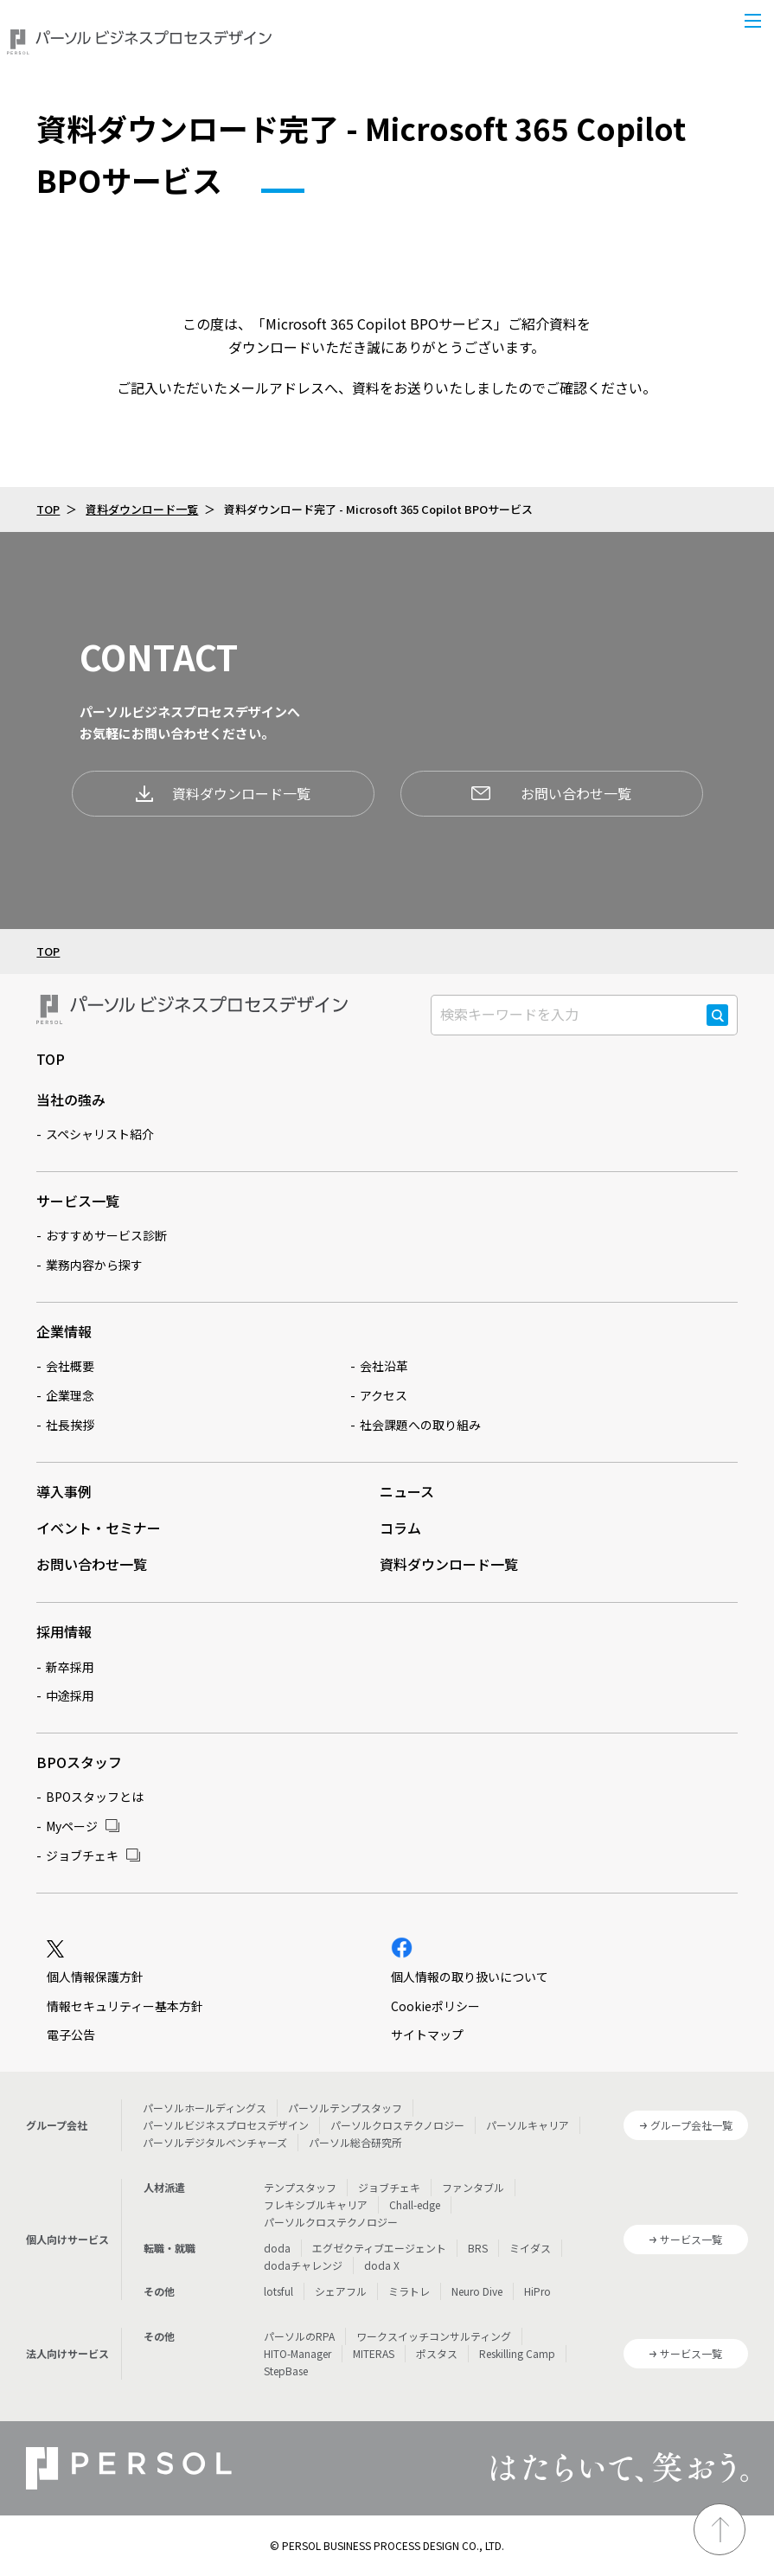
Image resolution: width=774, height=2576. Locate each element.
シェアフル (341, 2291)
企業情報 (64, 1331)
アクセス (383, 1395)
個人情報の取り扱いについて (469, 1976)
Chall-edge (414, 2204)
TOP (48, 509)
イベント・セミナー (98, 1527)
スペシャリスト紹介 (100, 1134)
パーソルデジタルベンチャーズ (215, 2142)
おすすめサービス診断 (106, 1235)
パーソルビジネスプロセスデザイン (226, 2125)
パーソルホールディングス (204, 2107)
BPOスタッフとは (95, 1796)
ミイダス (530, 2247)
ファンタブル (473, 2187)
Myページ (72, 1826)
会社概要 (70, 1366)
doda (277, 2247)
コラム (400, 1527)
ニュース (407, 1491)
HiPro (537, 2291)
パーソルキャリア (527, 2125)
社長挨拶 (70, 1424)
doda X (382, 2265)
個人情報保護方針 (95, 1976)
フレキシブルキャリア (316, 2204)
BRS (478, 2247)
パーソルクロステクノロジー (397, 2125)
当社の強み (71, 1099)
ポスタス (436, 2353)
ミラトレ (409, 2291)
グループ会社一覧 (691, 2125)
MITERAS (373, 2353)
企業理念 (70, 1395)
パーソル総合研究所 (355, 2142)
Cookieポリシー (435, 2006)
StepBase (286, 2370)
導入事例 (64, 1491)
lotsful (278, 2291)
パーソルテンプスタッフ (345, 2107)
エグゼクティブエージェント (379, 2247)
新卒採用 (70, 1667)
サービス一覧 (77, 1200)
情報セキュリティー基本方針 (125, 2006)
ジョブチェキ (82, 1855)
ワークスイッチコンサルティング (433, 2336)
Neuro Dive (476, 2291)
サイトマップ (427, 2034)
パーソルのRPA (299, 2336)
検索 (717, 1025)
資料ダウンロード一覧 (142, 509)
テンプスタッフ (300, 2187)
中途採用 (70, 1695)
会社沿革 (384, 1366)
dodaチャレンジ (303, 2265)
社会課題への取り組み (420, 1424)
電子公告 (71, 2034)
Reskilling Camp (517, 2353)
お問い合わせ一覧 (551, 793)
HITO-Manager (297, 2353)
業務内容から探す (94, 1264)
